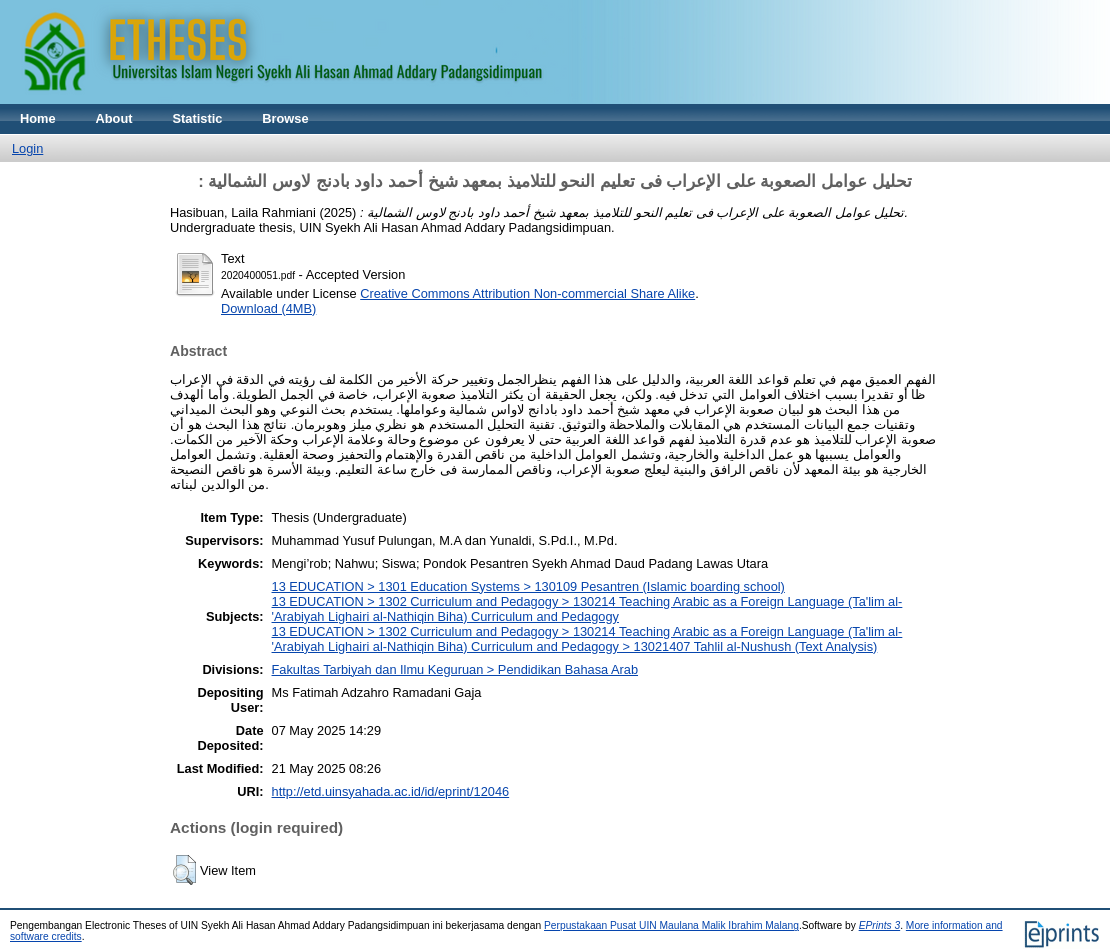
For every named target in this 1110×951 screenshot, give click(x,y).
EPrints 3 (880, 925)
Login (27, 148)
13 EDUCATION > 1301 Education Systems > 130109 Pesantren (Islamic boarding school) (528, 586)
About (114, 118)
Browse (285, 118)
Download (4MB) (268, 308)
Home (38, 118)
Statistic (198, 118)
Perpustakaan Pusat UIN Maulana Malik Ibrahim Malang (671, 925)
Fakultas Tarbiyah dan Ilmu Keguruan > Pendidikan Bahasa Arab (455, 669)
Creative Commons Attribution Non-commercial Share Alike (527, 293)
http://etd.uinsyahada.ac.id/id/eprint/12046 (391, 791)
